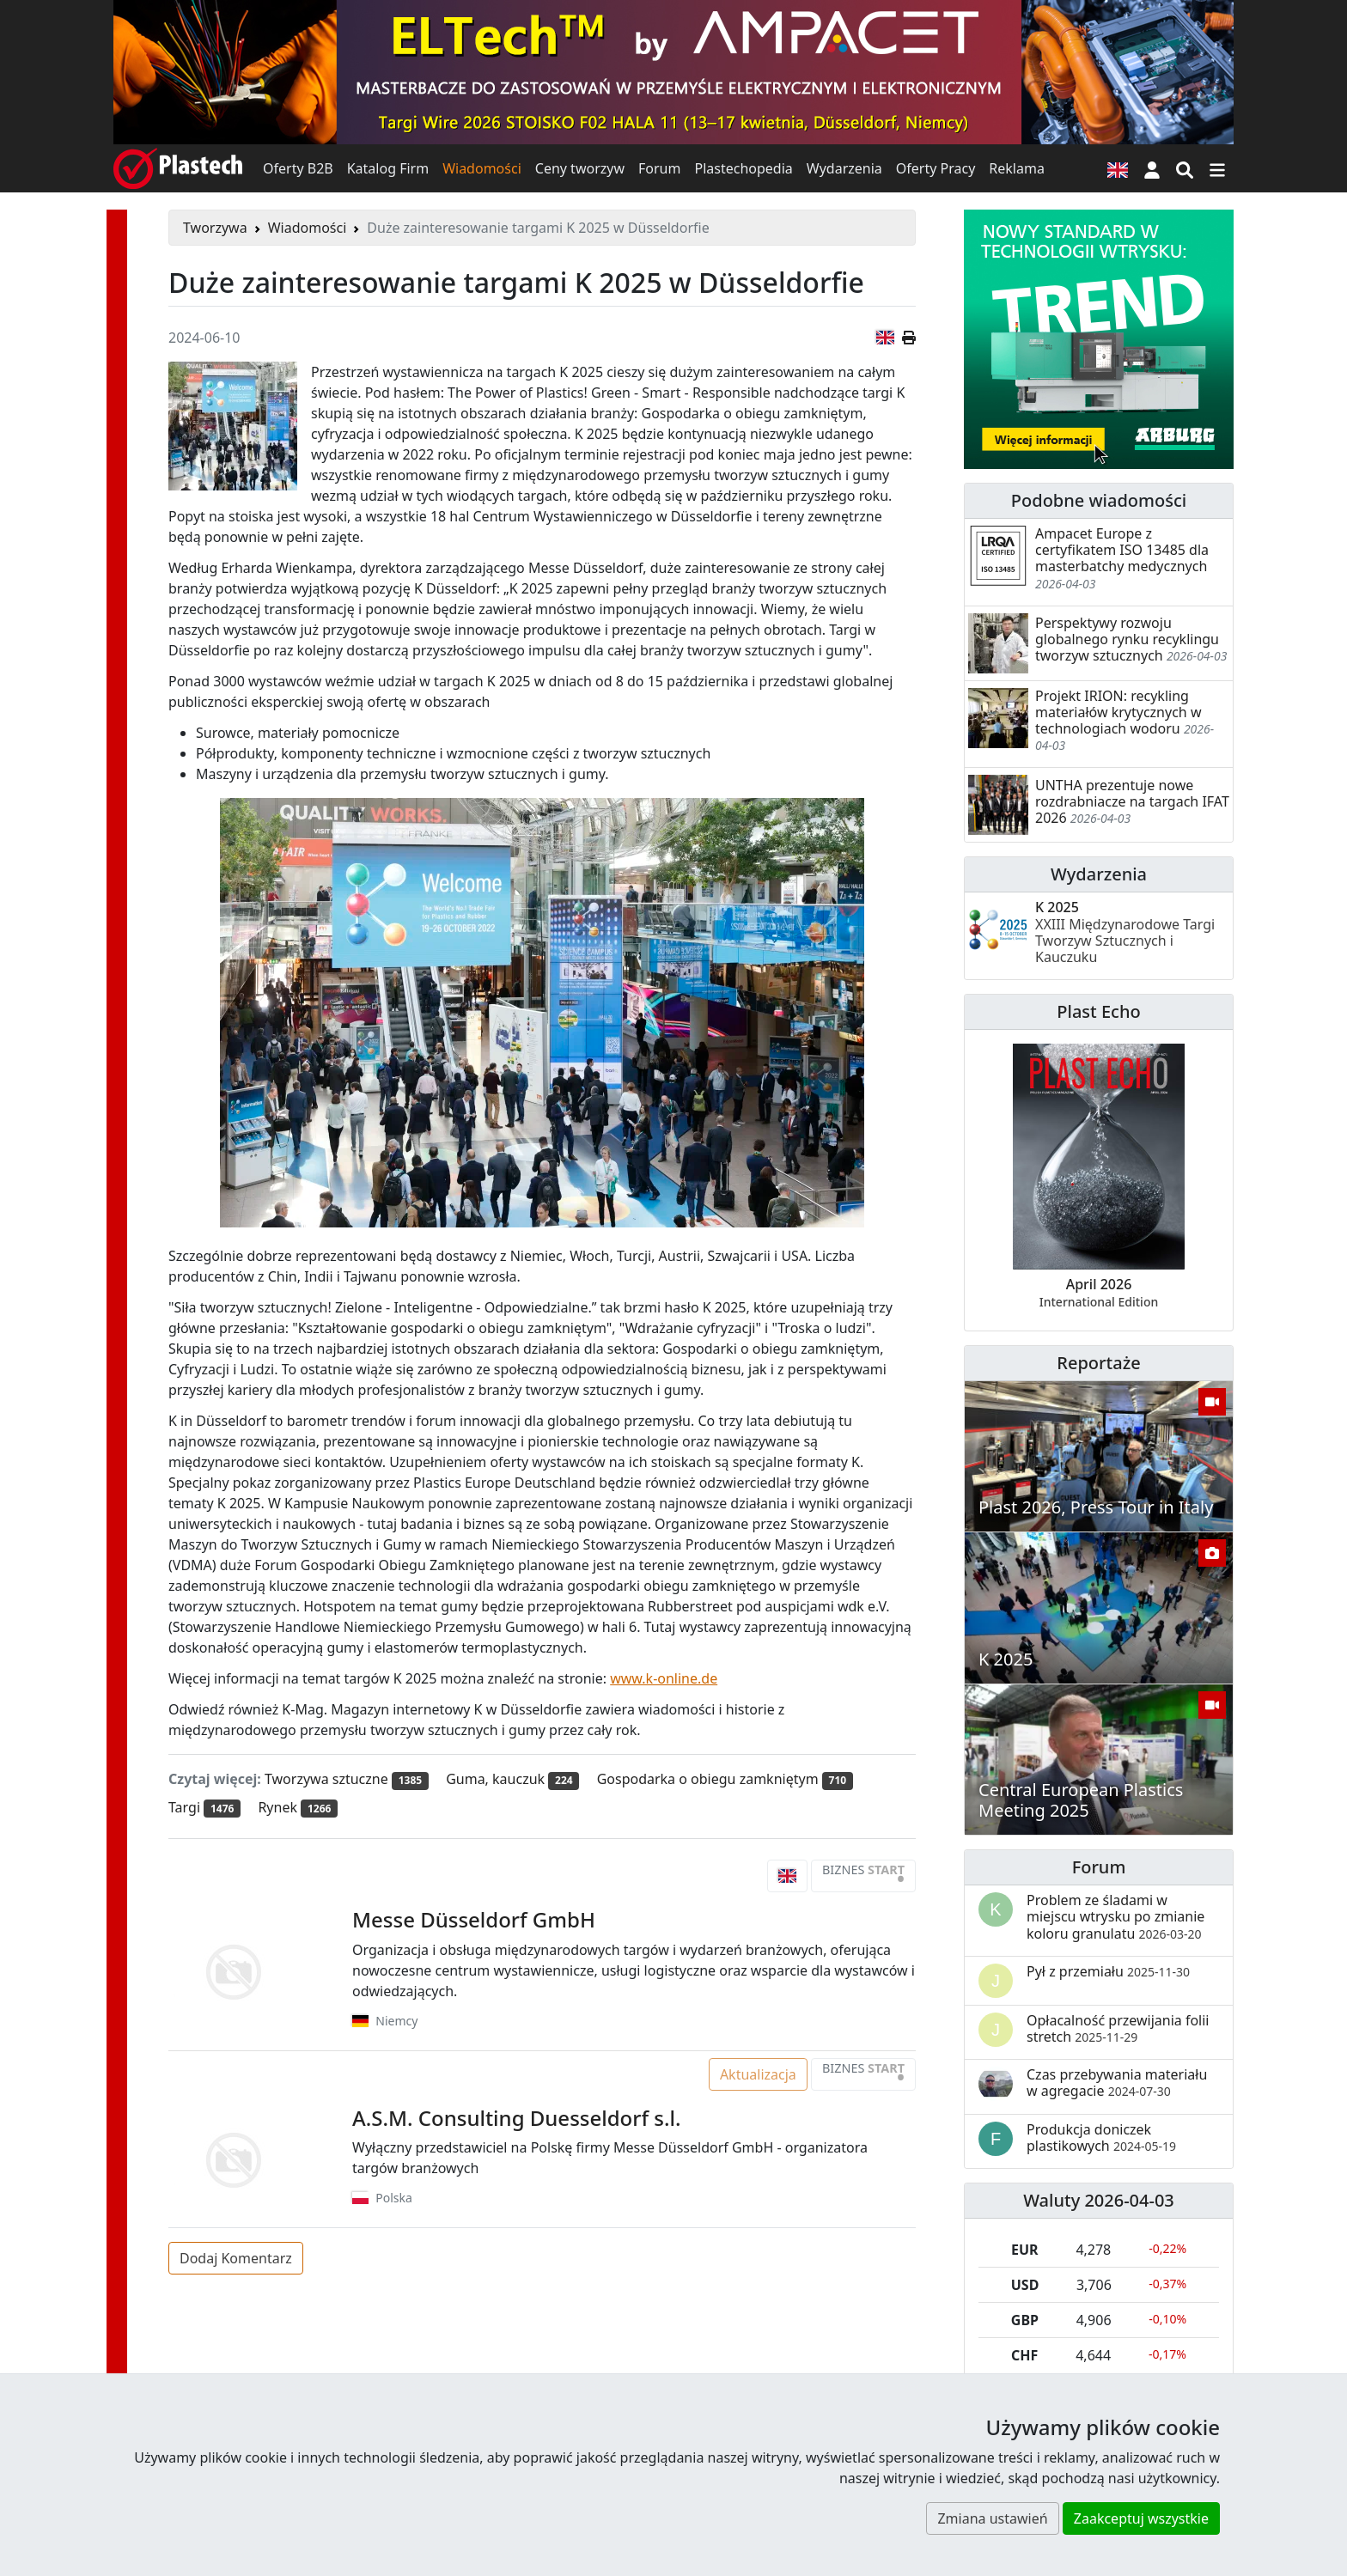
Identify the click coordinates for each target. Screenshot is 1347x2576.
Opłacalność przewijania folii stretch (1118, 2028)
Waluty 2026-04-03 (1098, 2200)
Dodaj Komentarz (236, 2258)
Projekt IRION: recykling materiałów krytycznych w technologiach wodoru (1118, 712)
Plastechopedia (743, 168)
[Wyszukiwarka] (1184, 168)
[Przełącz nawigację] (1217, 168)
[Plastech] (177, 168)
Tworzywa (215, 227)
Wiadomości (481, 168)
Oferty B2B (298, 168)
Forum (659, 168)
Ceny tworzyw (580, 168)
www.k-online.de (663, 1678)
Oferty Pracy (936, 168)
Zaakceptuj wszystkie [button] (1141, 2518)
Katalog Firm (388, 168)
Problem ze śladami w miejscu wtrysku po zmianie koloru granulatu (1115, 1916)
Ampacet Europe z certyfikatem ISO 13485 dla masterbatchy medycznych (1122, 549)
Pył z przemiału (1108, 1971)
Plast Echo (1098, 1011)
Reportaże (1098, 1362)
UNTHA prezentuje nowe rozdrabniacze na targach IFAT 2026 (1132, 801)
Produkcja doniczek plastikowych (1101, 2137)
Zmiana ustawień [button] (992, 2518)
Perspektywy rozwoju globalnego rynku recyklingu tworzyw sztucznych (1127, 639)
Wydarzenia (844, 168)
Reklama (1017, 168)
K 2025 (1125, 932)
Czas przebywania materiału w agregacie (1117, 2082)
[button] (1152, 168)
